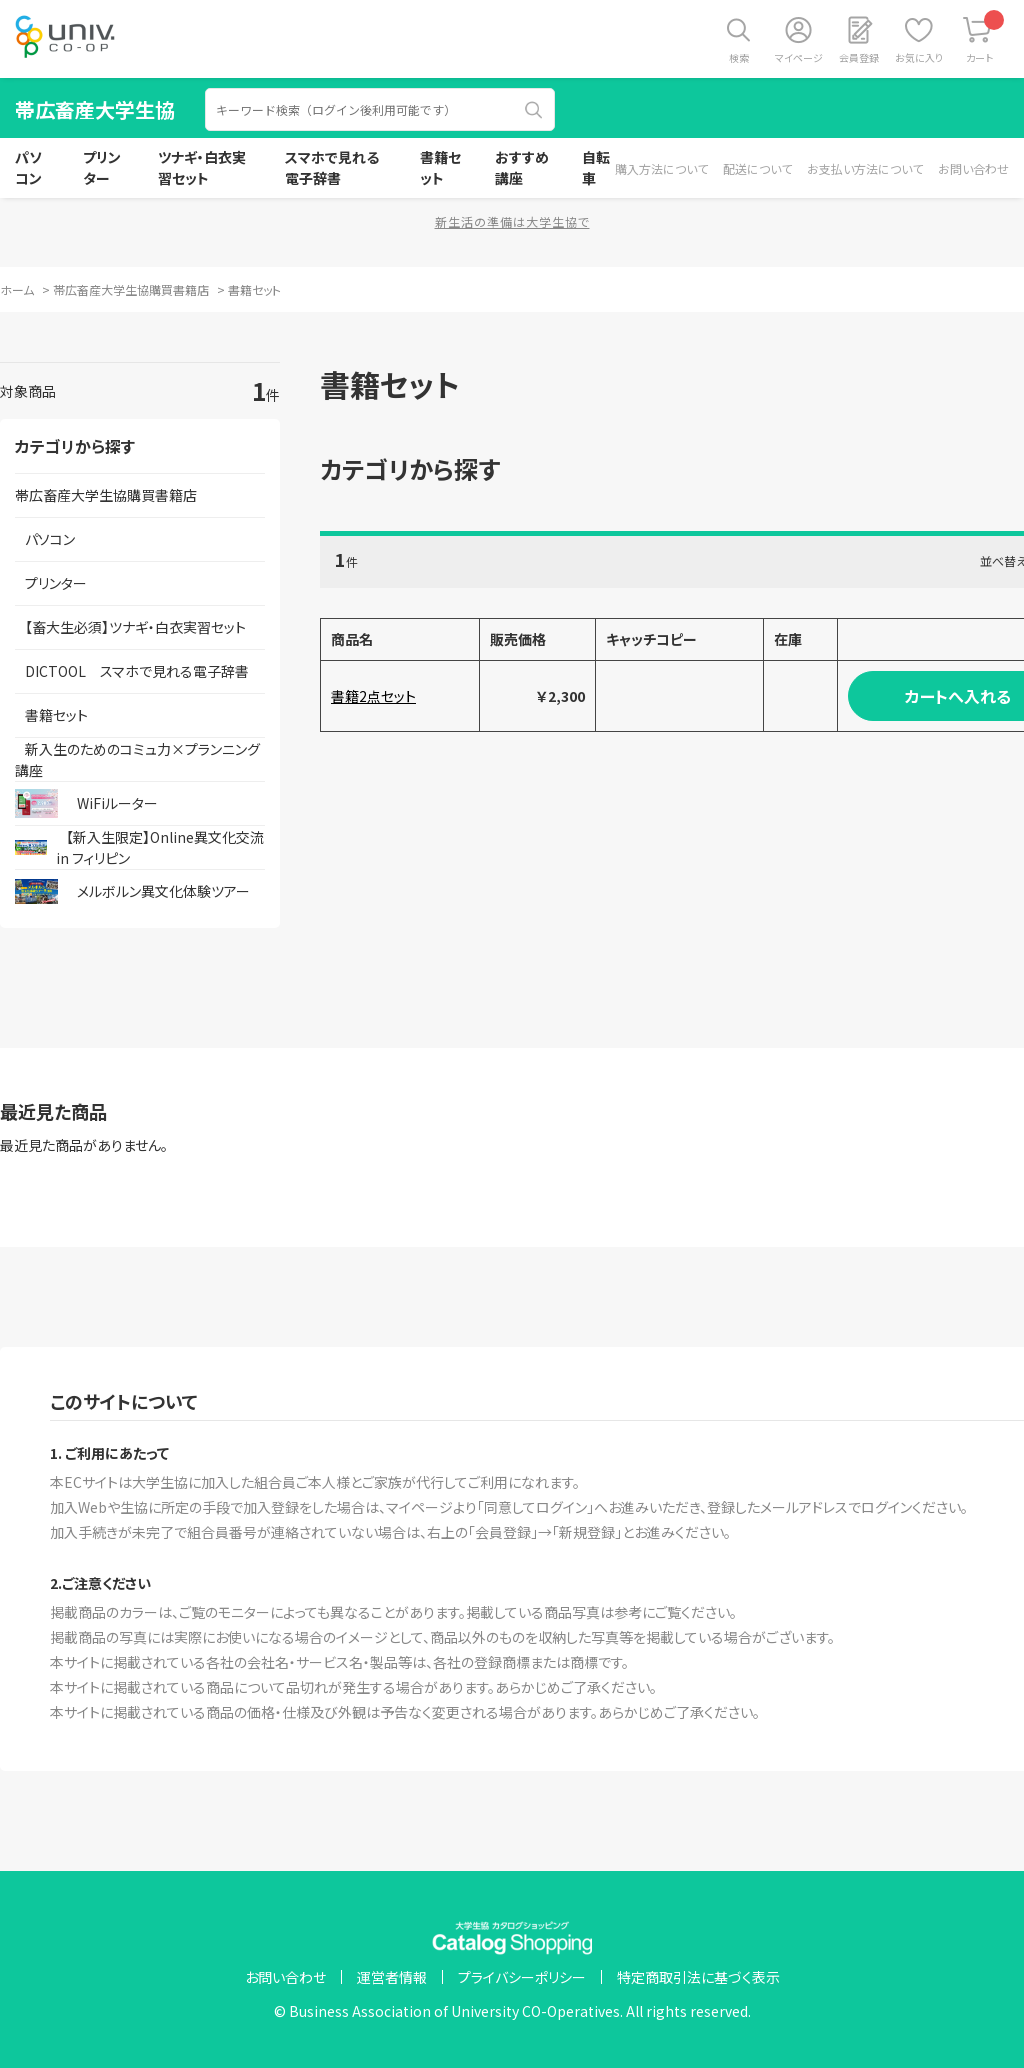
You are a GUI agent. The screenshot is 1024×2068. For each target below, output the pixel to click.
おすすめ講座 (522, 167)
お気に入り (919, 57)
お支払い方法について (865, 168)
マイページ (799, 57)
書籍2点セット (373, 696)
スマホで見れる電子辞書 (332, 167)
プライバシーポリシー (522, 1977)
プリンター (102, 167)
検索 (739, 57)
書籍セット (440, 167)
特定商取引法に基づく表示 (698, 1977)
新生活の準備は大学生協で (512, 221)
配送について (757, 168)
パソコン (28, 167)
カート (985, 37)
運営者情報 (392, 1977)
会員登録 (859, 57)
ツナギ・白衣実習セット (202, 167)
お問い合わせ (973, 168)
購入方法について (661, 168)
